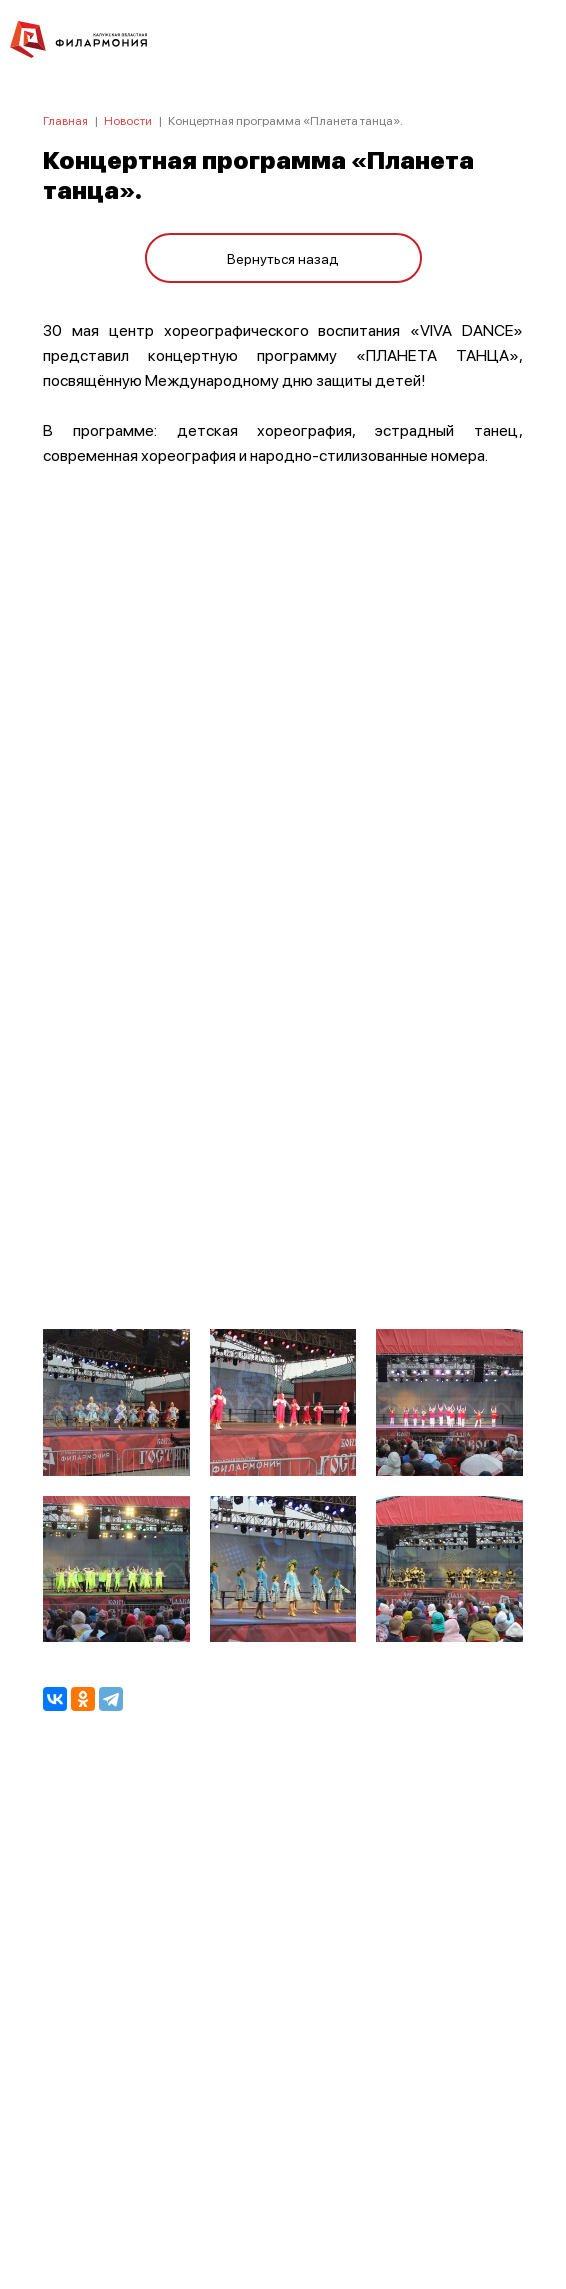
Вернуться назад (283, 258)
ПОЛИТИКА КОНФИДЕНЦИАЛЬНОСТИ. (283, 2005)
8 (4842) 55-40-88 (283, 2195)
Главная (65, 120)
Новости (128, 120)
